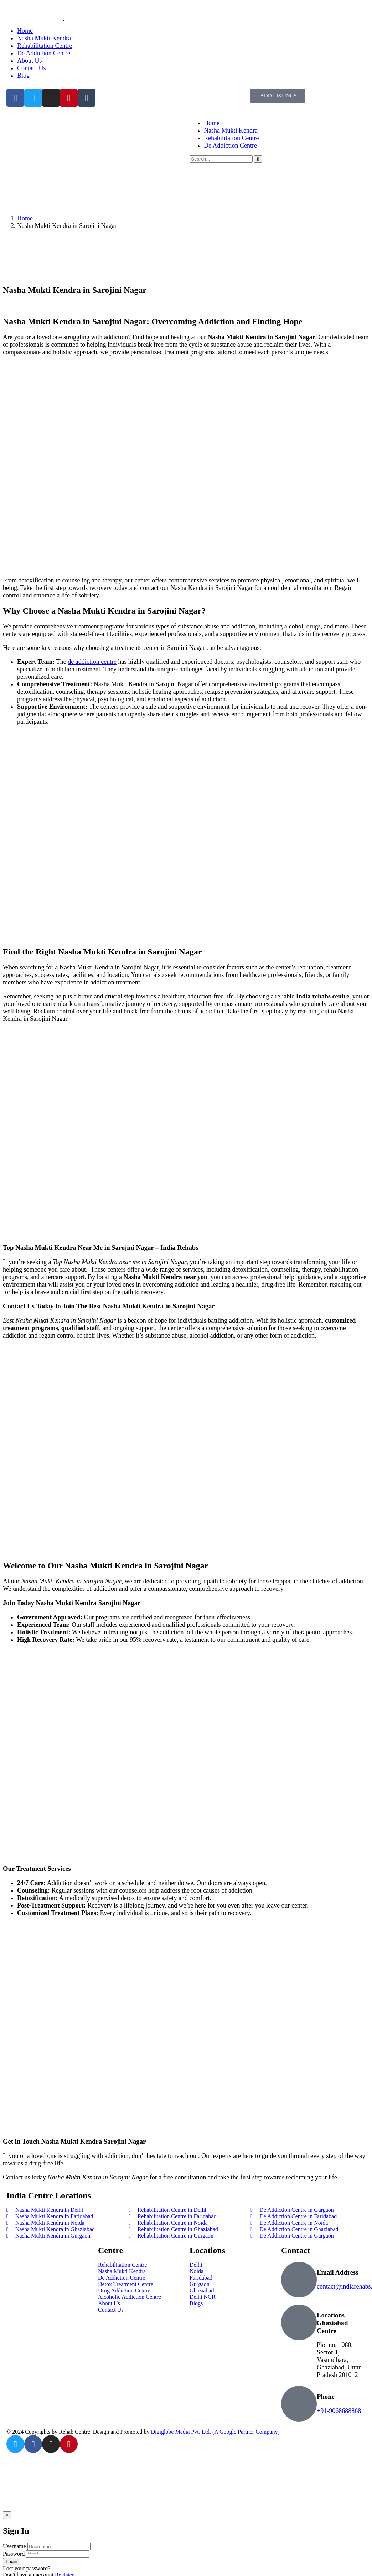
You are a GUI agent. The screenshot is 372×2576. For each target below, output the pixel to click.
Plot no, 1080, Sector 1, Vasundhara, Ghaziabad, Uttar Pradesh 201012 (339, 2359)
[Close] (7, 2515)
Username (14, 2546)
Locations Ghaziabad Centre (332, 2323)
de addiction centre (92, 661)
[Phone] (299, 2404)
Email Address (337, 2272)
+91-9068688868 (339, 2410)
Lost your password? (26, 2568)
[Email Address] (299, 2279)
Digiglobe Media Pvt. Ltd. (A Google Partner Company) (215, 2432)
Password (14, 2554)
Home (25, 218)
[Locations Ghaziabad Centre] (299, 2322)
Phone (326, 2396)
